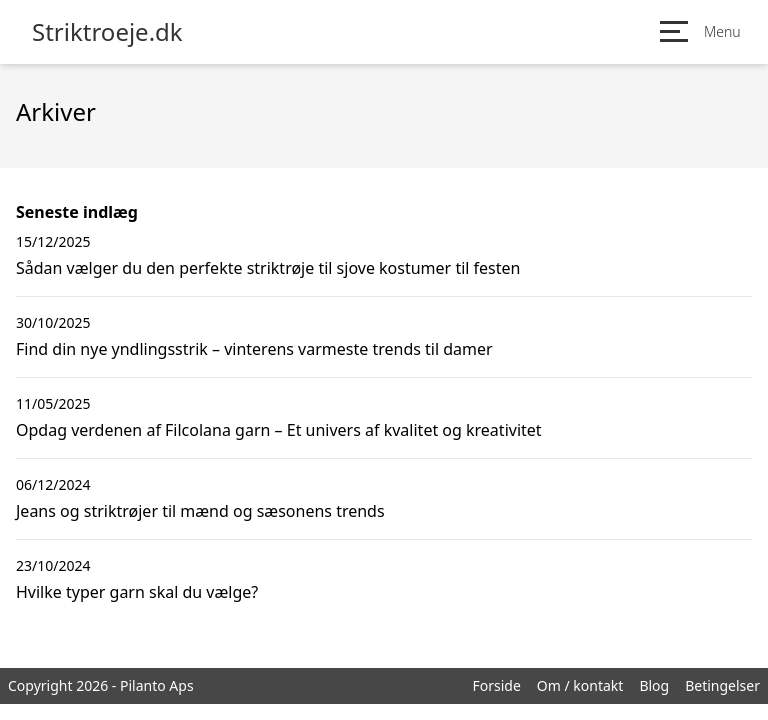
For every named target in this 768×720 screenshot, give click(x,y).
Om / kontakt (580, 685)
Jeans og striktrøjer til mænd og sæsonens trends (200, 511)
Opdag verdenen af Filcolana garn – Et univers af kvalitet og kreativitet (279, 430)
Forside (496, 685)
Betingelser (722, 685)
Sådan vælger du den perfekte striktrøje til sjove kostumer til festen (268, 268)
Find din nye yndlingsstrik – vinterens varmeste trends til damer (254, 349)
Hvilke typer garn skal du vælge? (137, 592)
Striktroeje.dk (107, 32)
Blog (654, 685)
